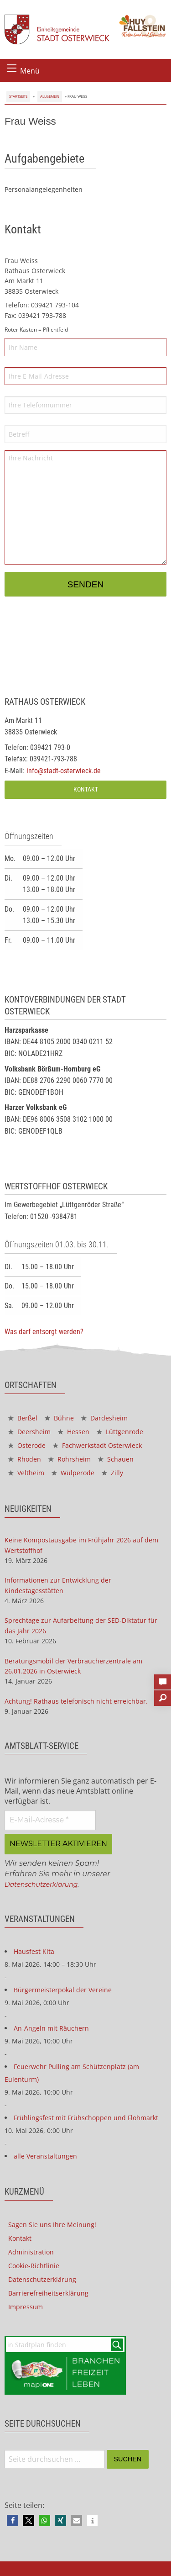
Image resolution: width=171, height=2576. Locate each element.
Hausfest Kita (34, 1951)
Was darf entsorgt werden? (44, 1331)
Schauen (116, 1459)
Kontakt (85, 789)
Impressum (25, 2306)
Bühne (59, 1418)
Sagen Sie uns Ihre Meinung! (52, 2224)
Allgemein (49, 96)
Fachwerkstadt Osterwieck (97, 1445)
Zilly (112, 1472)
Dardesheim (104, 1418)
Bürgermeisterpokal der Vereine (63, 1989)
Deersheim (29, 1431)
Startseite (18, 96)
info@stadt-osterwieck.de (63, 770)
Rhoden (24, 1459)
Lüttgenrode (120, 1431)
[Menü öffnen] (11, 68)
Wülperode (73, 1472)
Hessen (73, 1431)
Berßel (22, 1418)
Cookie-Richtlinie (33, 2265)
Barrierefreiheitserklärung (48, 2293)
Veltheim (26, 1472)
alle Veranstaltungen (45, 2156)
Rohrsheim (69, 1459)
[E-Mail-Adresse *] (50, 1820)
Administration (31, 2252)
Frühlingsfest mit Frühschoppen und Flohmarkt (86, 2117)
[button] (12, 2520)
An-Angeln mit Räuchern (51, 2028)
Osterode (27, 1445)
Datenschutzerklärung (41, 1884)
